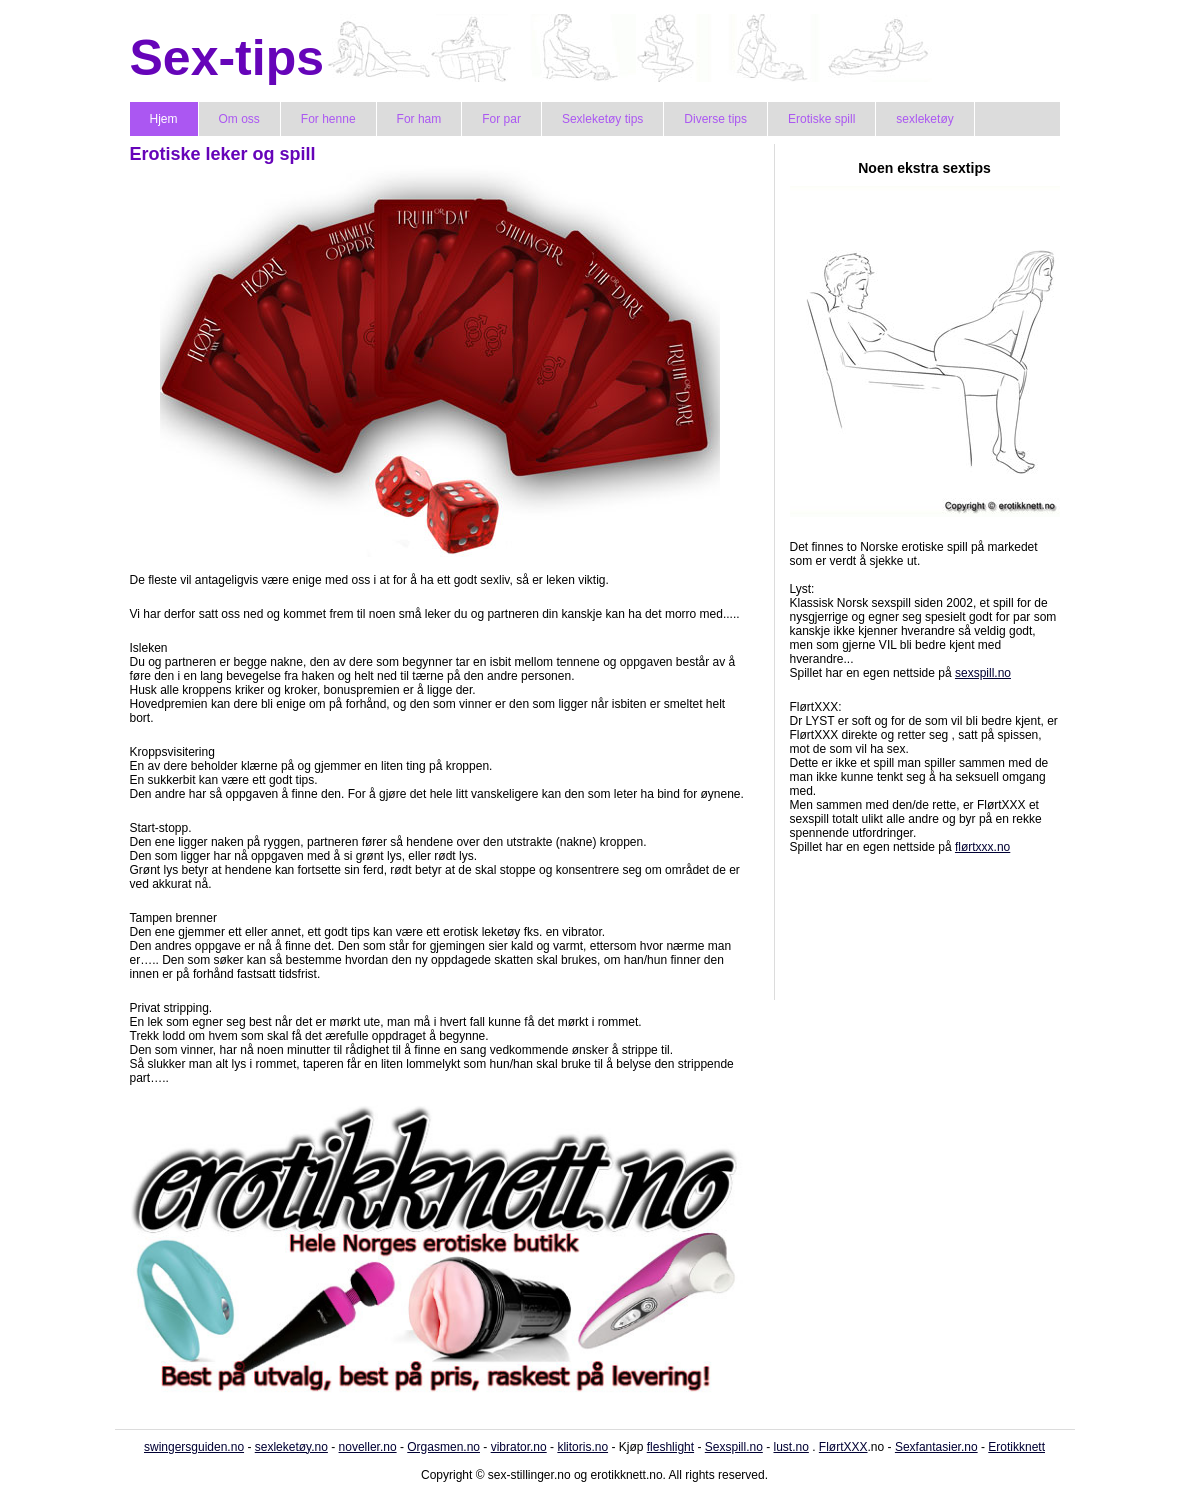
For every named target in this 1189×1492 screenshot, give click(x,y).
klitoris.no (582, 1447)
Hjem (164, 119)
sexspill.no (983, 673)
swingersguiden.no (194, 1447)
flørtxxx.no (982, 847)
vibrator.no (519, 1447)
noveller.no (368, 1447)
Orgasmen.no (443, 1447)
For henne (328, 119)
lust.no (790, 1447)
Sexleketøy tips (602, 119)
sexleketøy (924, 119)
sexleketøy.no (291, 1447)
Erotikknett (1016, 1447)
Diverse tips (715, 119)
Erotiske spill (821, 119)
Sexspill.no (734, 1447)
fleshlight (670, 1447)
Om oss (239, 119)
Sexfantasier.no (936, 1447)
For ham (419, 119)
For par (501, 119)
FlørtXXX (843, 1447)
